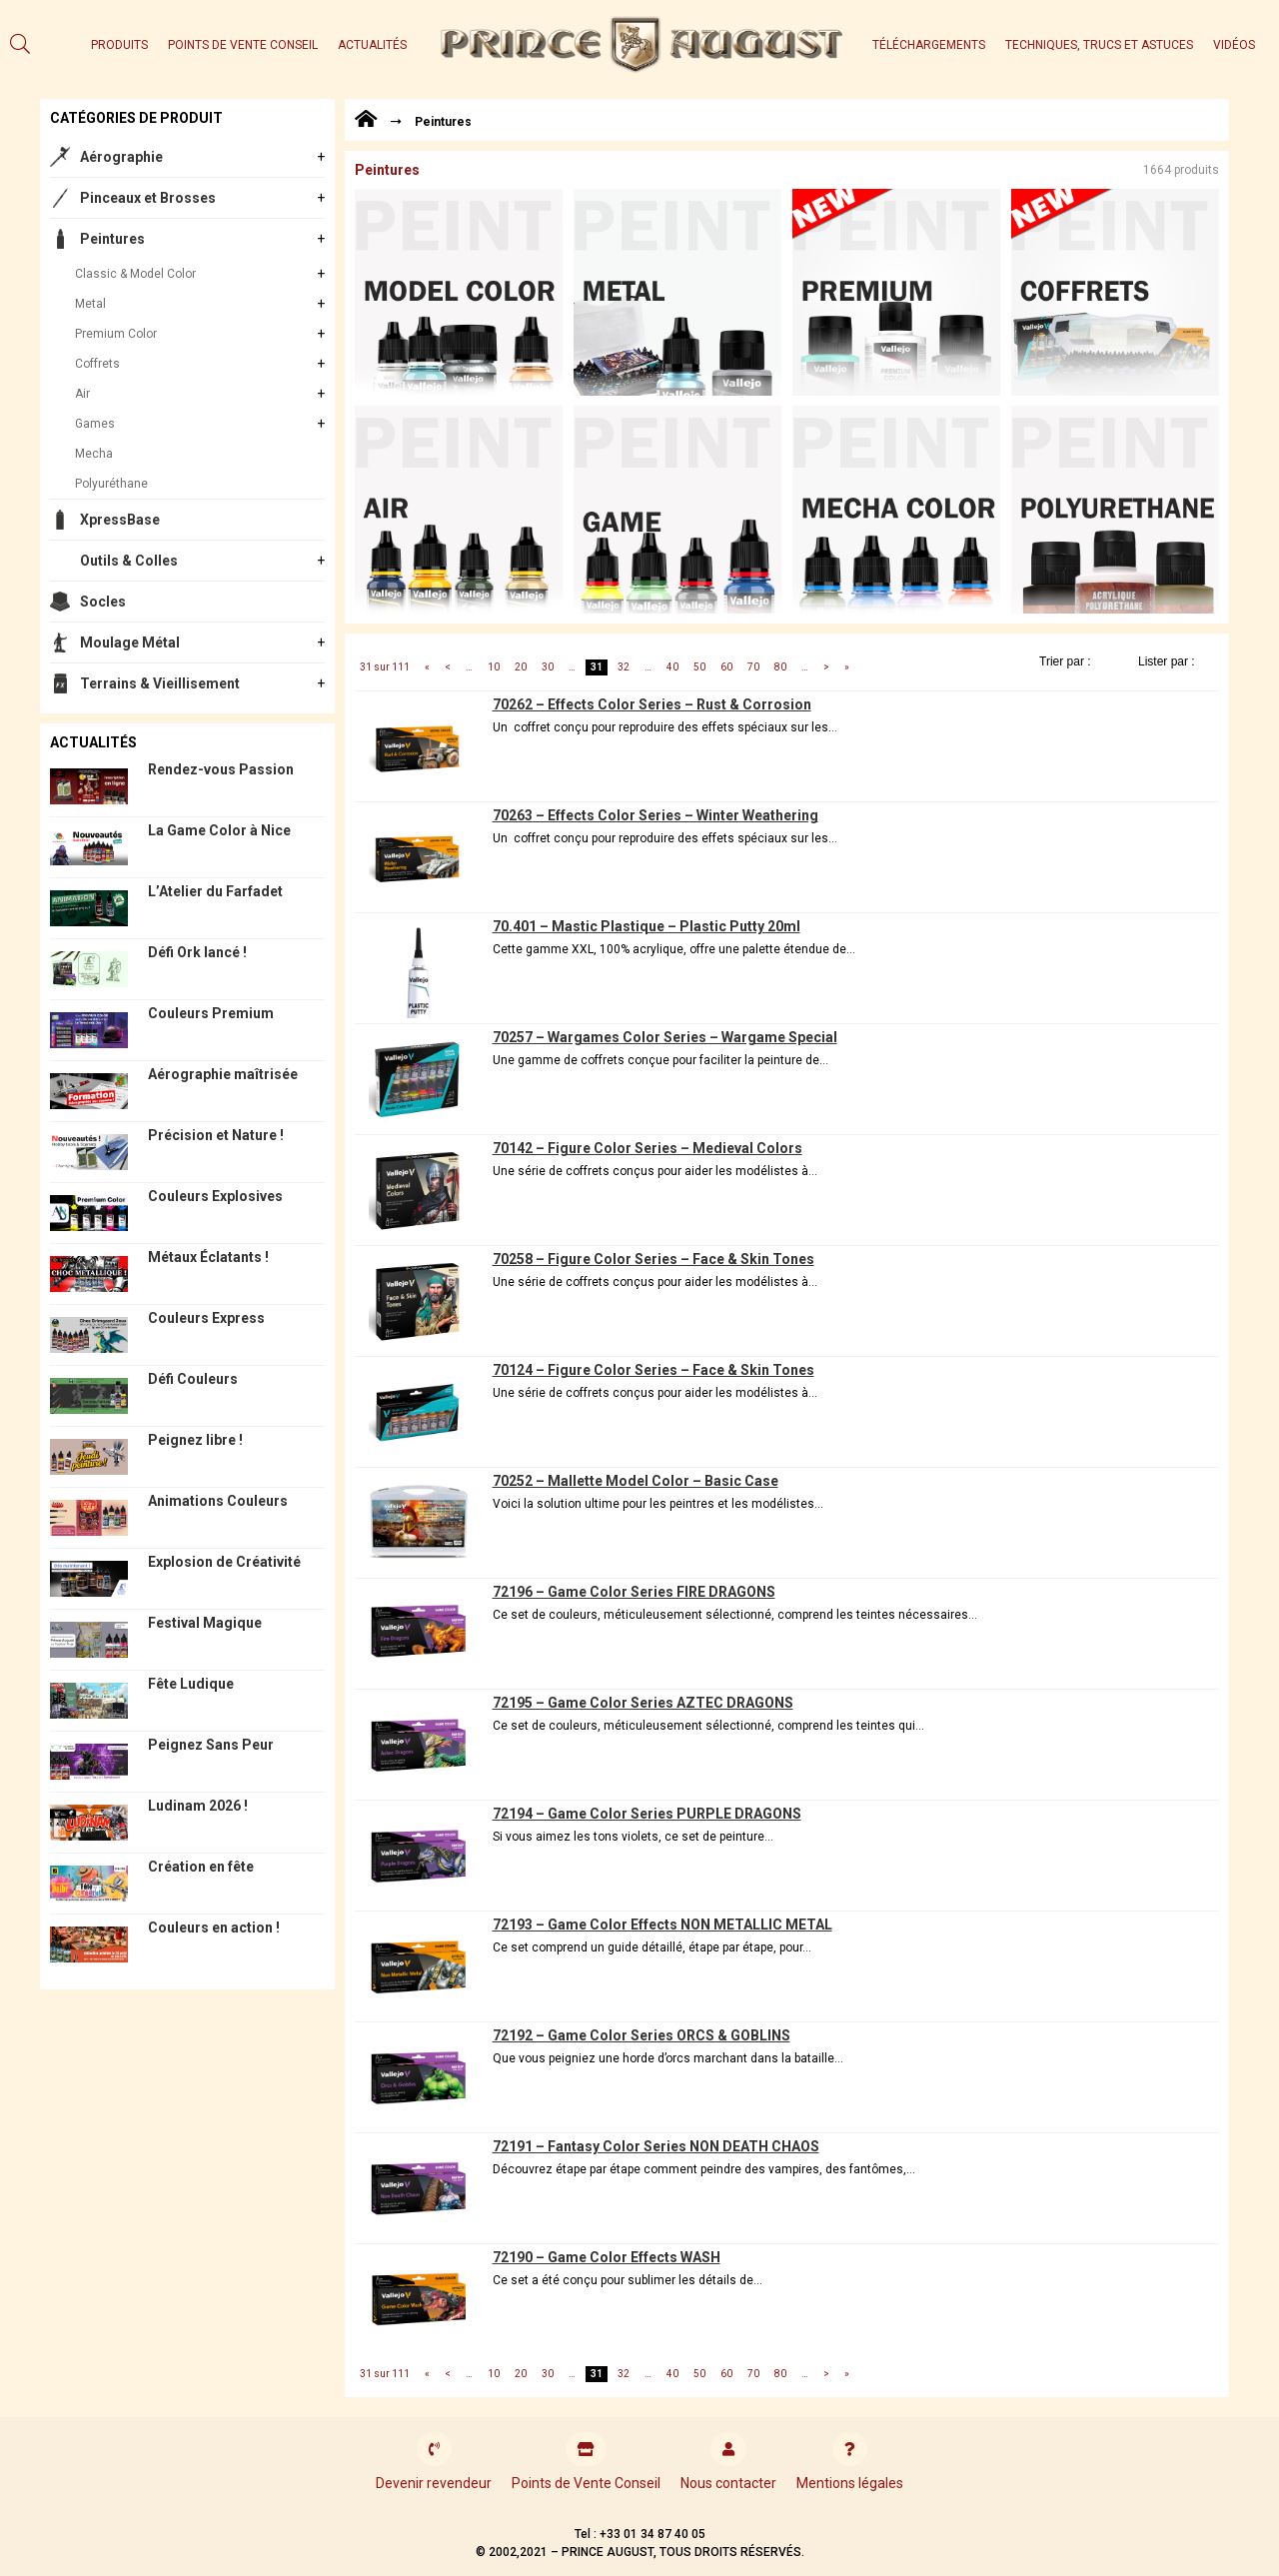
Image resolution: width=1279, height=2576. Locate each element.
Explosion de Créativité (224, 1562)
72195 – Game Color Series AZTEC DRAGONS (643, 1703)
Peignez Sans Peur (211, 1745)
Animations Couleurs (218, 1501)
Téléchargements (928, 45)
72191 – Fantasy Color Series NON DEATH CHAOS (656, 2146)
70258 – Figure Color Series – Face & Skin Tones (653, 1259)
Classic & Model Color (135, 274)
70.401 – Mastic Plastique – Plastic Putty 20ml (646, 926)
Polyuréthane (111, 484)
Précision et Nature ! (216, 1135)
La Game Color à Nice (219, 830)
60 (726, 666)
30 (548, 666)
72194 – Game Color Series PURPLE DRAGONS (647, 1814)
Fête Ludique (191, 1684)
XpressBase (120, 520)
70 (753, 666)
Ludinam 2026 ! (198, 1806)
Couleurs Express (206, 1318)
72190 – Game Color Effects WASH (606, 2257)
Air (82, 394)
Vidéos (1234, 45)
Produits (119, 45)
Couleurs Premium (211, 1013)
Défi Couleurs (193, 1379)
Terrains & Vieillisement (160, 683)
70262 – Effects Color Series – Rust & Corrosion (652, 704)
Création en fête (201, 1867)
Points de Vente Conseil (243, 45)
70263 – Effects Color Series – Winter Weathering (655, 815)
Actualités (372, 45)
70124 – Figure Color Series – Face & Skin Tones (653, 1370)
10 (494, 666)
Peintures (112, 239)
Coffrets (97, 364)
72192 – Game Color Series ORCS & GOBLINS (641, 2035)
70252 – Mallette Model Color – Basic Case (635, 1481)
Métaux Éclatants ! (208, 1257)
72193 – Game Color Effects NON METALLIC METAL (662, 1924)
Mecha (94, 454)
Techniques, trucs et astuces (1099, 45)
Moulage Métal (130, 642)
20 (521, 666)
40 (672, 666)
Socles (103, 602)
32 (624, 666)
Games (95, 424)
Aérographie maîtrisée (223, 1074)
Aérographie (121, 157)
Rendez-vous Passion (221, 769)
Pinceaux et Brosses (148, 198)
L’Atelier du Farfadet (215, 891)
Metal (90, 304)
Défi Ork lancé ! (197, 952)
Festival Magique (205, 1623)
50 (699, 666)
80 (780, 666)
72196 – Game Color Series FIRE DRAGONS (634, 1592)
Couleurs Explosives (215, 1196)
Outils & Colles (129, 561)
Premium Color (116, 334)
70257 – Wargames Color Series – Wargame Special (665, 1037)
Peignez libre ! (195, 1440)
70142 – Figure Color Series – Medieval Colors (647, 1148)
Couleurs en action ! (214, 1927)
